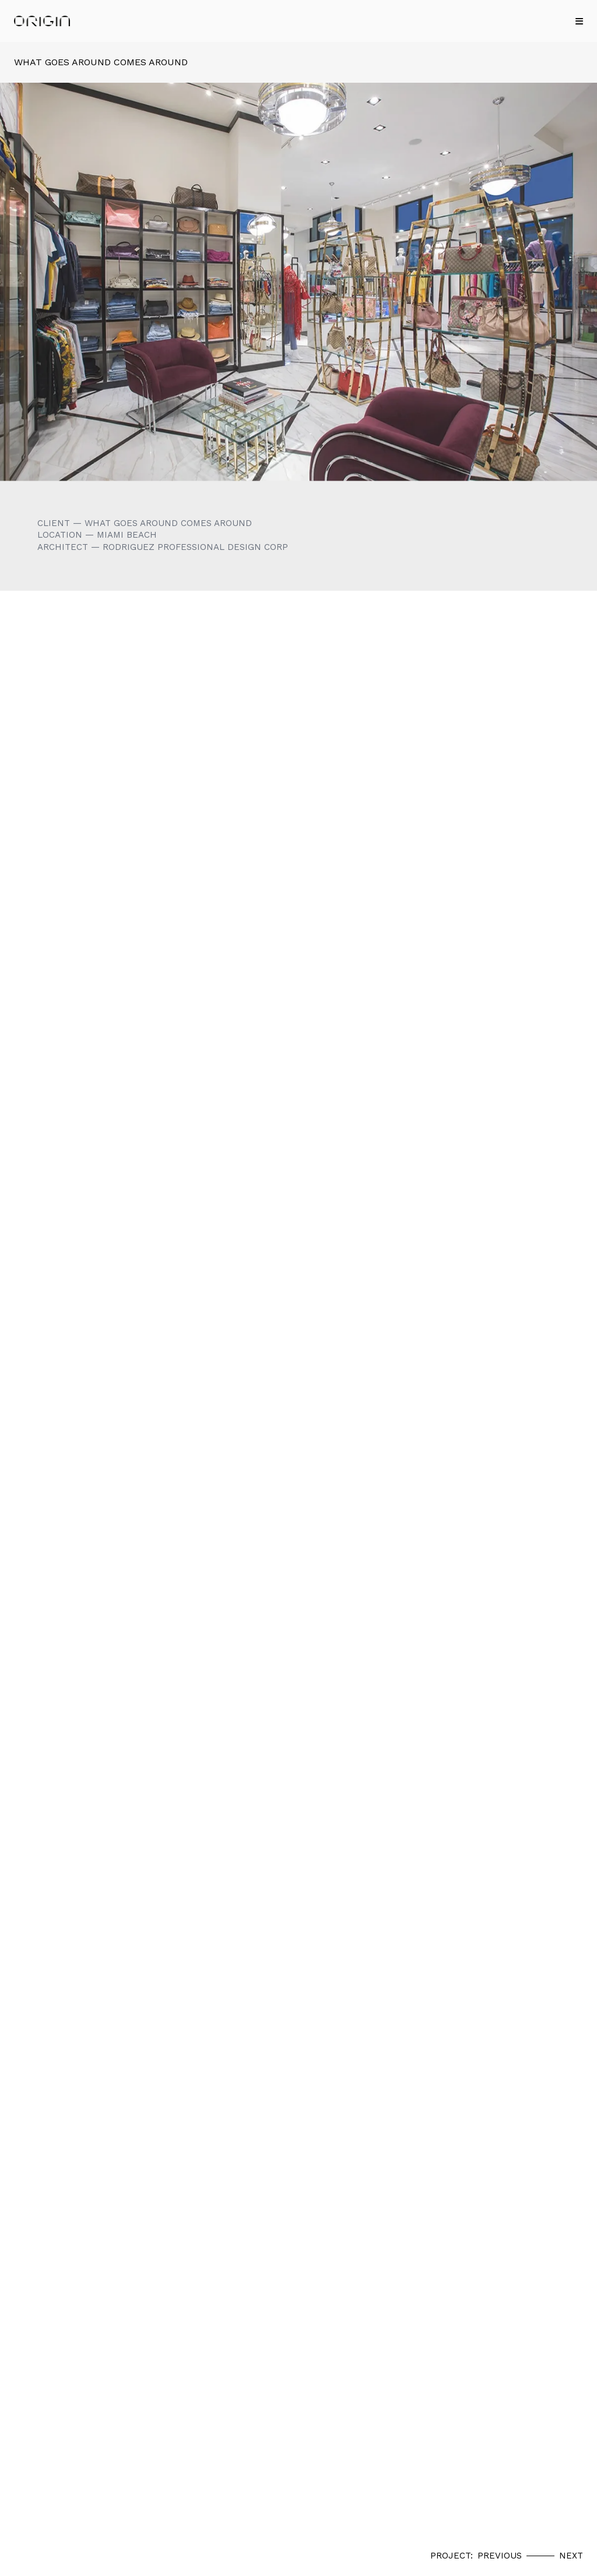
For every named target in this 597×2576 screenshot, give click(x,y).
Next (571, 2555)
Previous (499, 2555)
